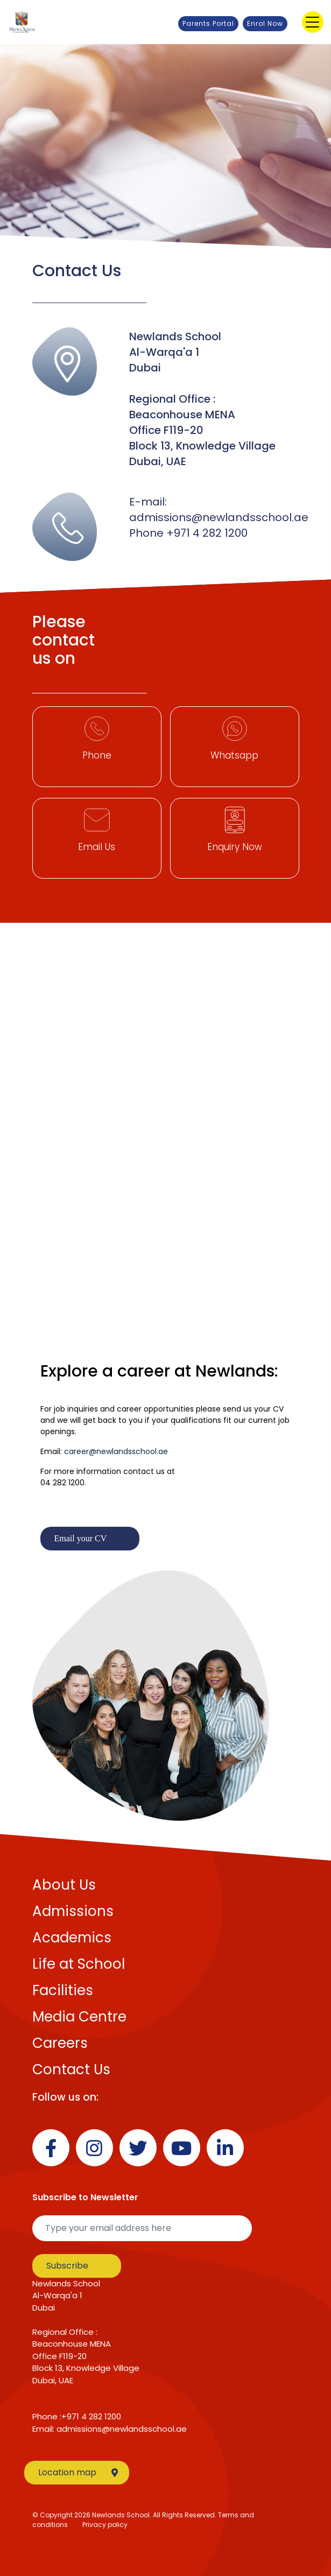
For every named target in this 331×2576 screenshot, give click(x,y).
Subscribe (67, 2265)
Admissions (73, 1911)
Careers (60, 2043)
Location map (78, 2472)
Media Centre (79, 2016)
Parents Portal (208, 23)
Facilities (62, 1990)
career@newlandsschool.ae (116, 1451)
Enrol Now (265, 23)
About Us (64, 1884)
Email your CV (80, 1538)
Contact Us (71, 2069)
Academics (71, 1937)
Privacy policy (105, 2524)
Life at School (78, 1964)
